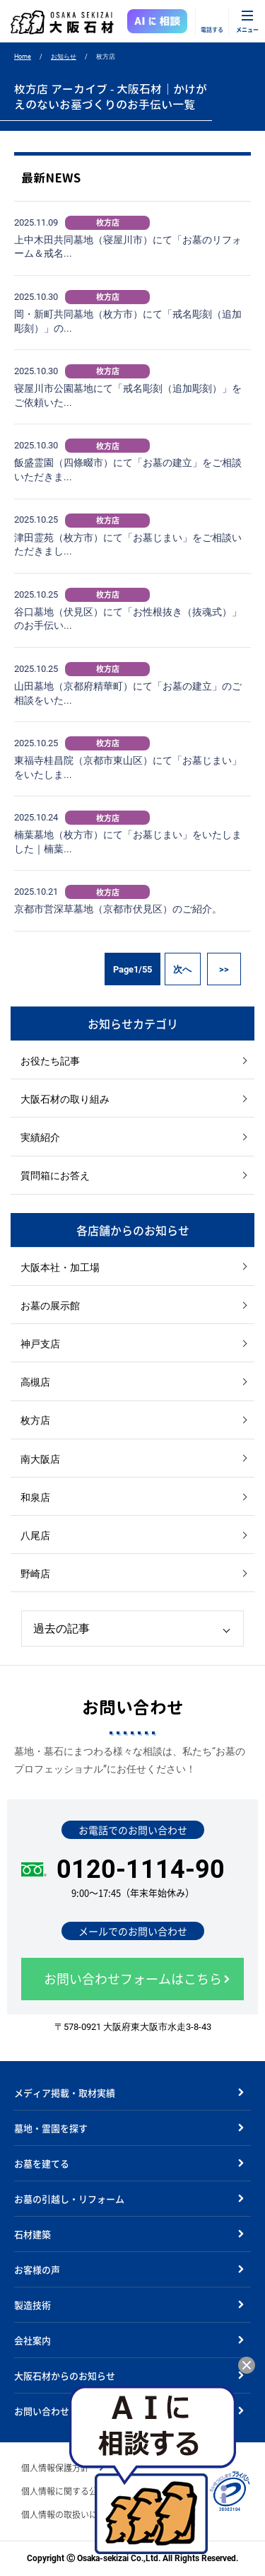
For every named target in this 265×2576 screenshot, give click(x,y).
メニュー (247, 29)
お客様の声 (37, 2269)
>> (224, 969)
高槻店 (35, 1382)
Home (22, 56)
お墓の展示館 (50, 1305)
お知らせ (63, 56)
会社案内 (32, 2340)
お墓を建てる (41, 2163)
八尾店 (35, 1535)
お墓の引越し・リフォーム (69, 2198)
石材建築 (32, 2234)
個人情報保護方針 (55, 2467)
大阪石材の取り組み (65, 1099)
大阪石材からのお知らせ (64, 2375)
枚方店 (35, 1420)
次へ (182, 969)
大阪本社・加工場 (60, 1267)
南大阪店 (40, 1459)
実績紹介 (40, 1137)
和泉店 (35, 1497)
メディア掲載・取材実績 (64, 2092)
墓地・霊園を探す (51, 2128)
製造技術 (32, 2304)
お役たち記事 (50, 1061)
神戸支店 (40, 1344)
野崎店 (35, 1573)
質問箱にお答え (55, 1175)
